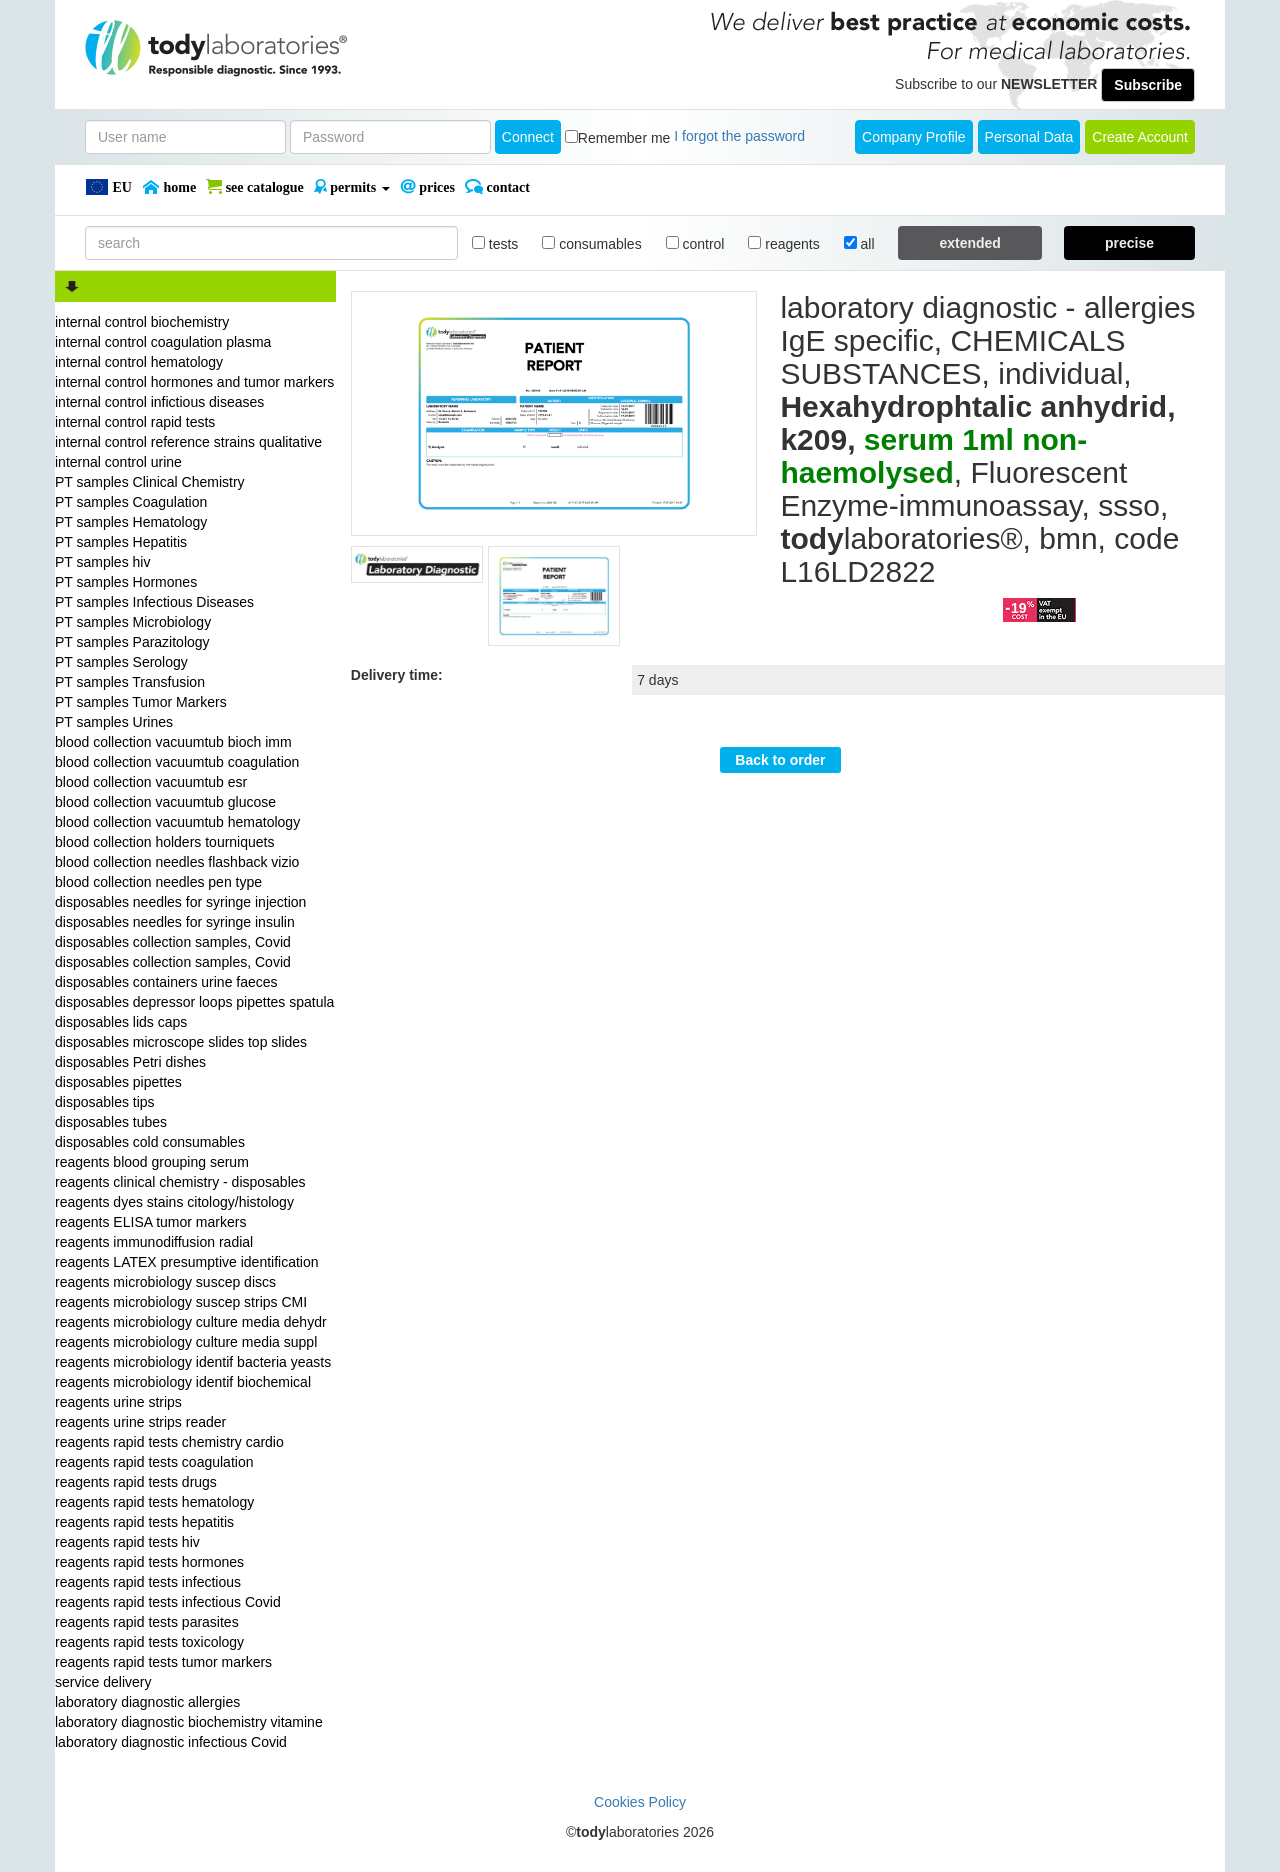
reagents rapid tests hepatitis (144, 1522)
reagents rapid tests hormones (149, 1562)
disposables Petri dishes (130, 1062)
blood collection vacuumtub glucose (165, 802)
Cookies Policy (640, 1802)
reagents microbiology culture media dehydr (191, 1322)
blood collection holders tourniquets (164, 842)
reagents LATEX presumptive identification (187, 1262)
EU (108, 187)
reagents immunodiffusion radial (154, 1242)
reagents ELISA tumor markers (150, 1222)
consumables (591, 244)
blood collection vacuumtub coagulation (177, 762)
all (859, 244)
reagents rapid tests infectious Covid (168, 1602)
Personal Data (1029, 137)
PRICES (427, 187)
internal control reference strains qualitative (188, 442)
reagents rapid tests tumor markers (163, 1662)
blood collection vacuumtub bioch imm (173, 742)
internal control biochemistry (142, 322)
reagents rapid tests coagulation (154, 1462)
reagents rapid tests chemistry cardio (169, 1442)
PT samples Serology (121, 662)
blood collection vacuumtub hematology (177, 822)
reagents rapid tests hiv (127, 1542)
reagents (783, 244)
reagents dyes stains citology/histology (174, 1202)
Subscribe (1148, 85)
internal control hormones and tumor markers (194, 382)
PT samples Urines (114, 722)
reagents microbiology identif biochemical (183, 1382)
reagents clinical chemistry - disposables (180, 1182)
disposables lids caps (121, 1022)
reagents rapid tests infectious (148, 1582)
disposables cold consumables (150, 1142)
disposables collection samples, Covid (173, 942)
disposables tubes (111, 1122)
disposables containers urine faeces (166, 982)
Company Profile (914, 137)
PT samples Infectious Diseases (154, 602)
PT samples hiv (102, 562)
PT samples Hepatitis (121, 542)
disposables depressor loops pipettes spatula (194, 1002)
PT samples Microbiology (133, 622)
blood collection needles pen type (158, 882)
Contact (497, 187)
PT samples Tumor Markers (141, 702)
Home (169, 187)
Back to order (780, 760)
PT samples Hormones (126, 582)
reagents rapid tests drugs (136, 1482)
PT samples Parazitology (132, 642)
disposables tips (105, 1102)
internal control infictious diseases (159, 402)
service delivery (103, 1682)
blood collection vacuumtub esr (151, 782)
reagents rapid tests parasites (147, 1622)
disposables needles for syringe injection (180, 902)
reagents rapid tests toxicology (149, 1642)
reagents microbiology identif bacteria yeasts (193, 1362)
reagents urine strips (118, 1402)
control (695, 244)
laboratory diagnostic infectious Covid (171, 1742)
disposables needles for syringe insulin (175, 922)
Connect (528, 137)
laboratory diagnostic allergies (147, 1702)
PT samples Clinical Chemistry (150, 482)
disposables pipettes (118, 1082)
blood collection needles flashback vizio (177, 862)
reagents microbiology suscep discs (165, 1282)
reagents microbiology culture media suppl (186, 1342)
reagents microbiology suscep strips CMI (181, 1302)
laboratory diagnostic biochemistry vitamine (189, 1722)
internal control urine (118, 462)
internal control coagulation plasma (163, 342)
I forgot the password (739, 136)
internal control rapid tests (135, 422)
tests (495, 244)
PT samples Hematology (131, 522)
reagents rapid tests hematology (154, 1502)
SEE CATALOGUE (255, 187)
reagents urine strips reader (140, 1422)
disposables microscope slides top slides (181, 1042)
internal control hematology (139, 362)
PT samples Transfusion (130, 682)
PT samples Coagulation (131, 502)
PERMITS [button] (352, 187)
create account (1140, 137)
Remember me (624, 138)
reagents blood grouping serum (152, 1162)
